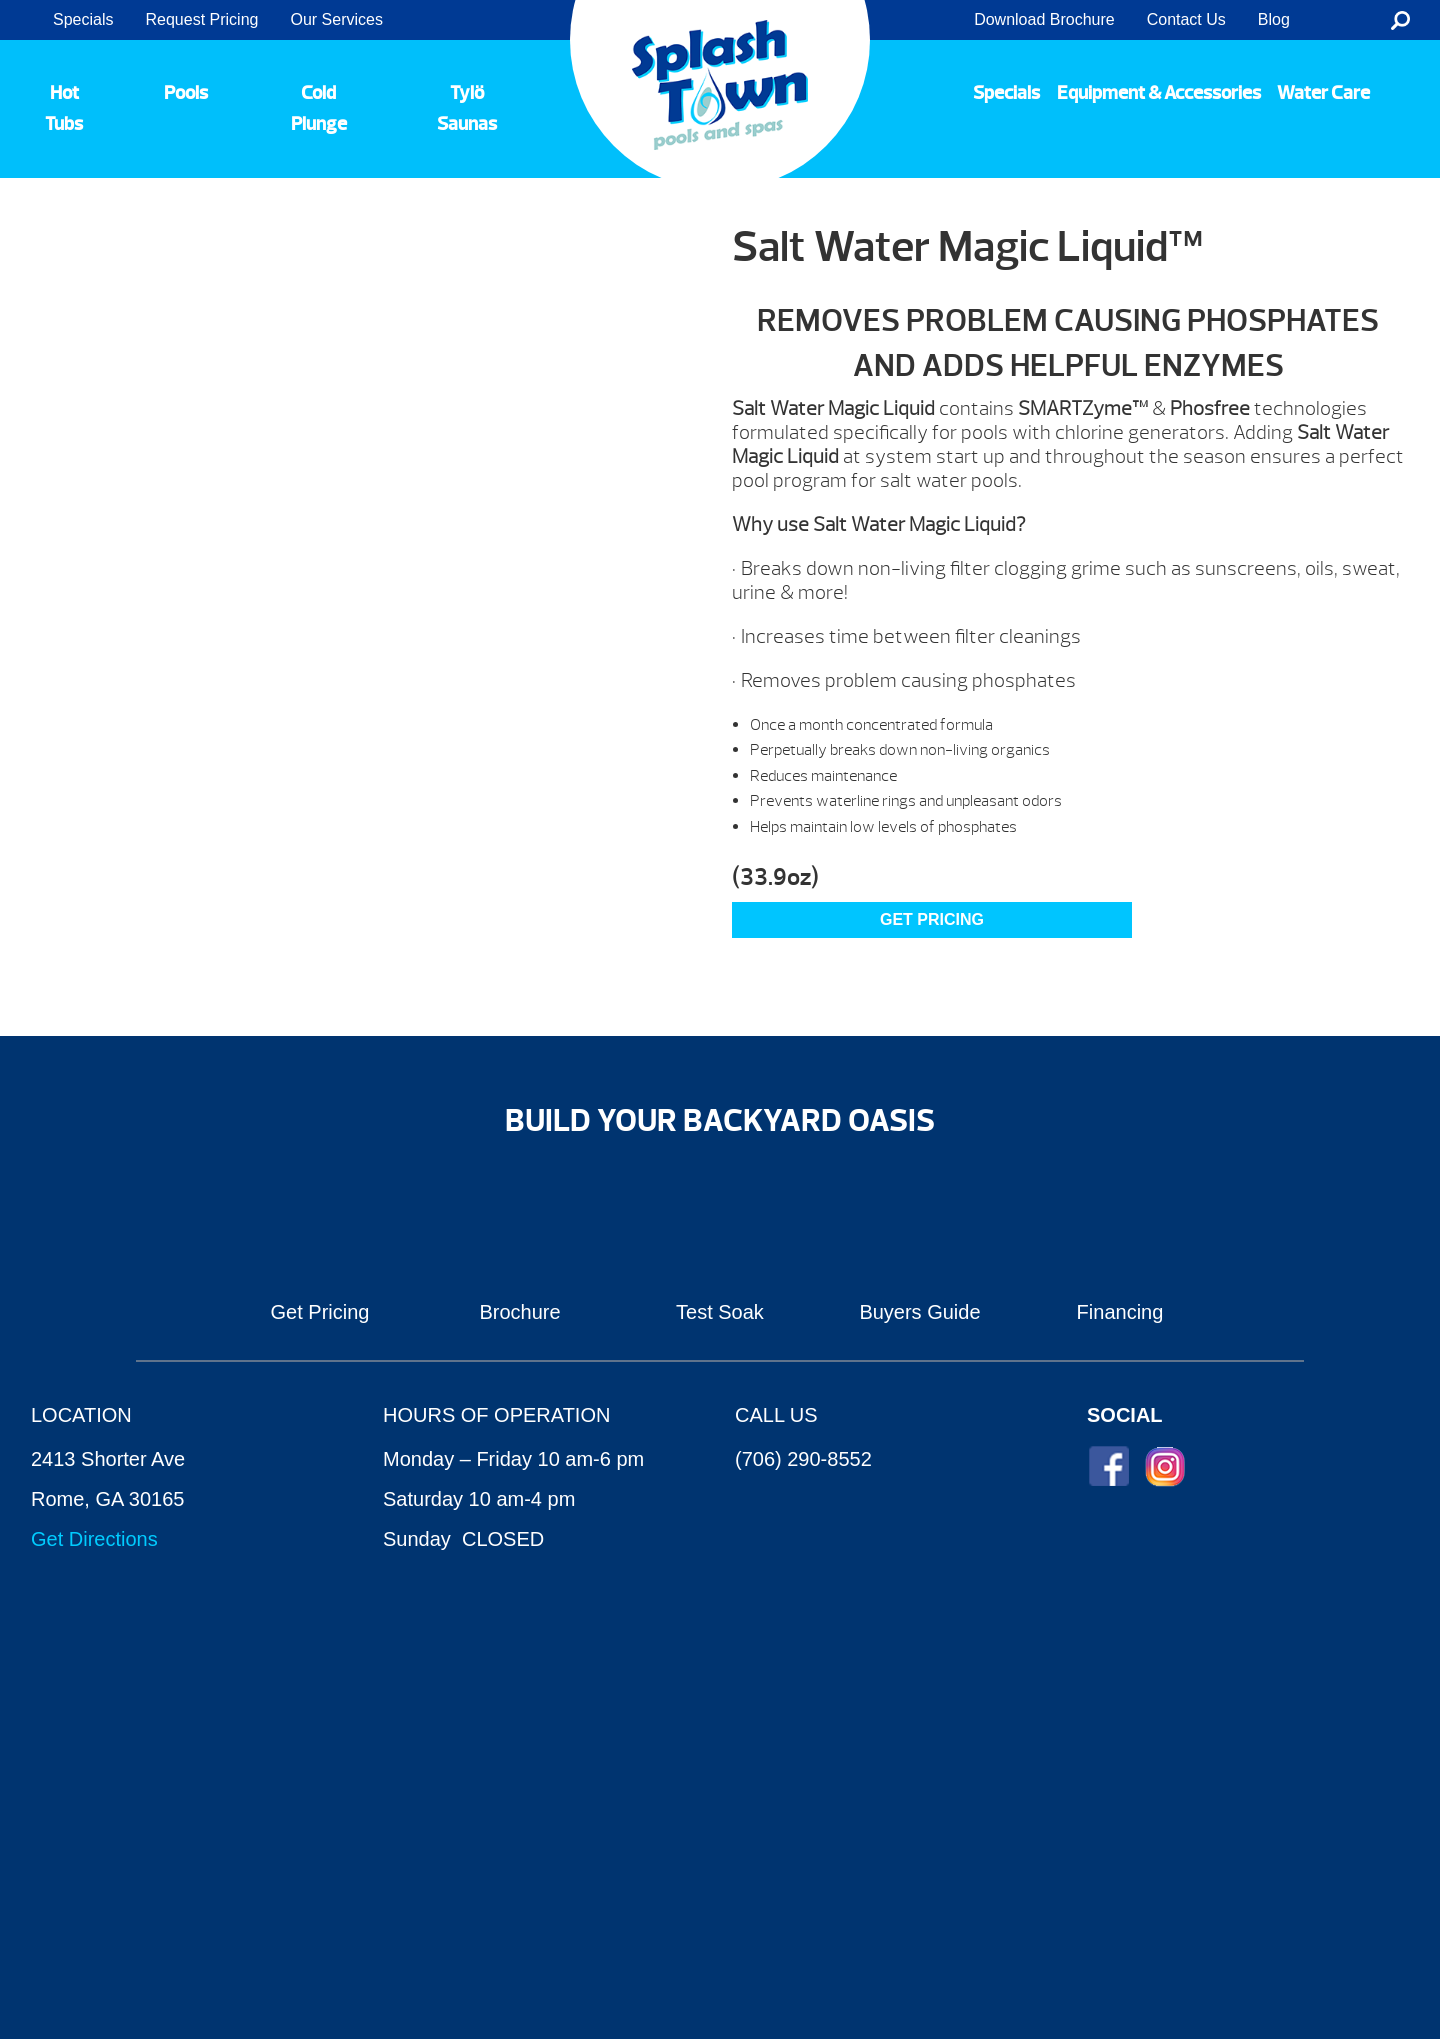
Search (1400, 20)
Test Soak (720, 1312)
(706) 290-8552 (803, 1459)
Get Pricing (320, 1312)
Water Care (1323, 93)
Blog (1274, 19)
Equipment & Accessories (1159, 93)
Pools (186, 93)
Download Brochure (1044, 19)
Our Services (336, 19)
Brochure (519, 1312)
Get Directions (94, 1539)
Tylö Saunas (467, 108)
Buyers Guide (919, 1312)
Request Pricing (201, 19)
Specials (83, 19)
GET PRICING (932, 919)
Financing (1120, 1312)
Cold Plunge (319, 108)
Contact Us (1186, 19)
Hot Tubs (64, 108)
